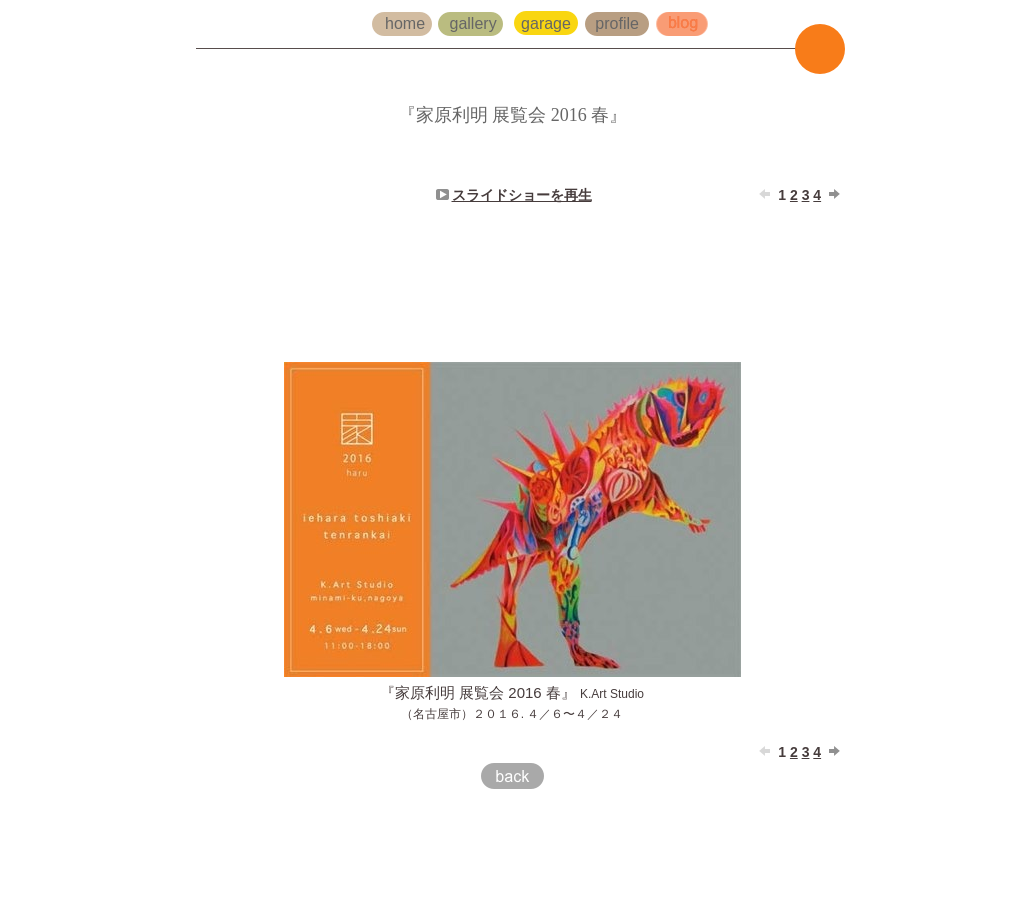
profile (617, 23)
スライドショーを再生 (522, 195)
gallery (476, 23)
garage (548, 23)
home (407, 23)
